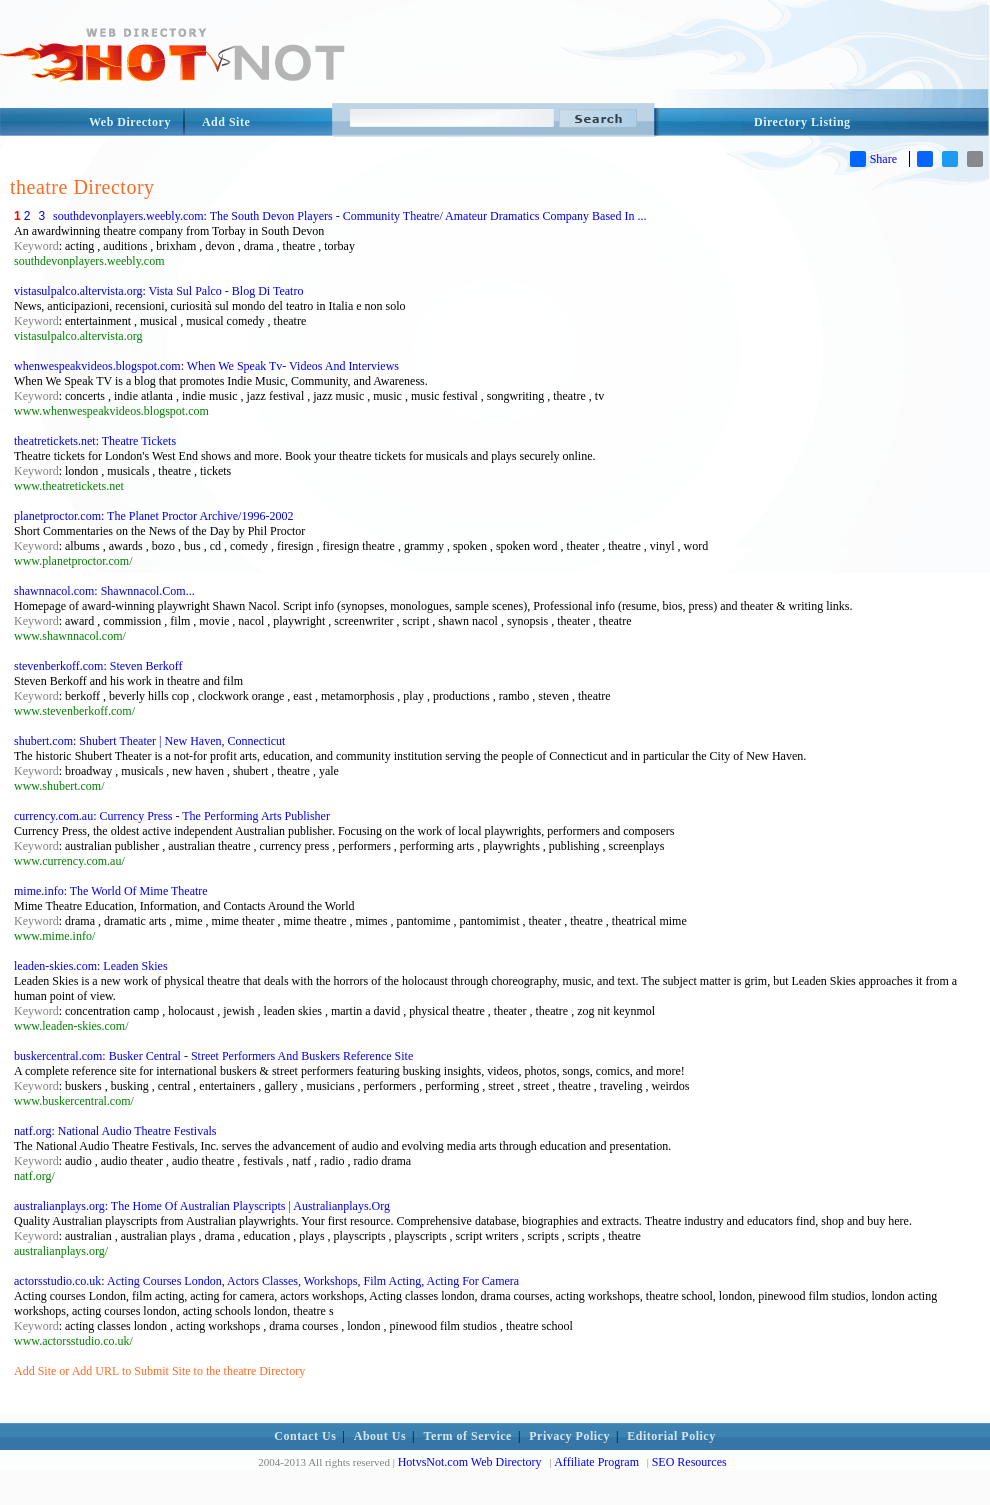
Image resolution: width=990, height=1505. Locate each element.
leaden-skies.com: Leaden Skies (91, 966)
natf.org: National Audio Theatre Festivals (115, 1131)
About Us (380, 1436)
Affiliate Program (596, 1462)
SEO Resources (689, 1462)
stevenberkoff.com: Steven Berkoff (98, 666)
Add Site (226, 122)
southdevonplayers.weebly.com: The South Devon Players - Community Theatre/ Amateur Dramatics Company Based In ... (349, 216)
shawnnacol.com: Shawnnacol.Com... (104, 591)
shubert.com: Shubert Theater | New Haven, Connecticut (149, 741)
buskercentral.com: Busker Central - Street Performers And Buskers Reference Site (213, 1056)
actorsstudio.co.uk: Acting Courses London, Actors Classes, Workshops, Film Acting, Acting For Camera (266, 1281)
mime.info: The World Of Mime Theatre (111, 891)
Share (873, 159)
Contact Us (305, 1436)
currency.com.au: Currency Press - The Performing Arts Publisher (172, 816)
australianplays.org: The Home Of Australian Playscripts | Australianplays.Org (202, 1206)
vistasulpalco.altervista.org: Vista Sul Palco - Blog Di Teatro (158, 291)
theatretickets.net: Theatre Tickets (95, 441)
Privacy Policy (569, 1436)
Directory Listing (802, 122)
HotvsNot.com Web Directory (470, 1462)
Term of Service (468, 1436)
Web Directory (130, 122)
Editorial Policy (671, 1436)
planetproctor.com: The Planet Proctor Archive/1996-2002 (153, 516)
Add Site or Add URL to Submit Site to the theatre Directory (159, 1371)
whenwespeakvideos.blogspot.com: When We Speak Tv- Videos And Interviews (206, 366)
